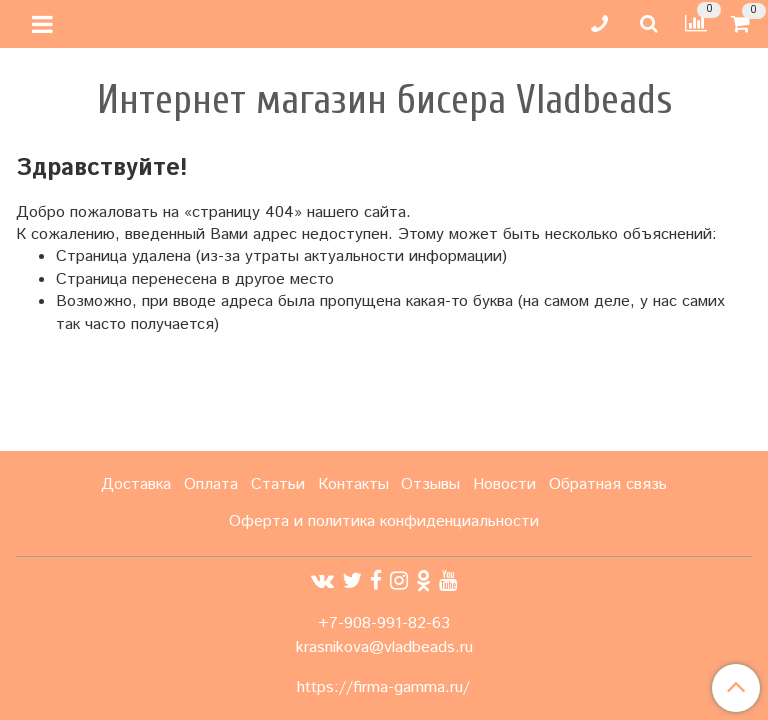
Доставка (136, 484)
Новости (504, 484)
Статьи (278, 484)
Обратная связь (608, 484)
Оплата (211, 484)
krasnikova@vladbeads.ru (384, 647)
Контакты (353, 484)
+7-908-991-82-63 (384, 623)
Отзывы (430, 484)
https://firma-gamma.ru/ (383, 688)
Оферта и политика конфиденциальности (384, 521)
